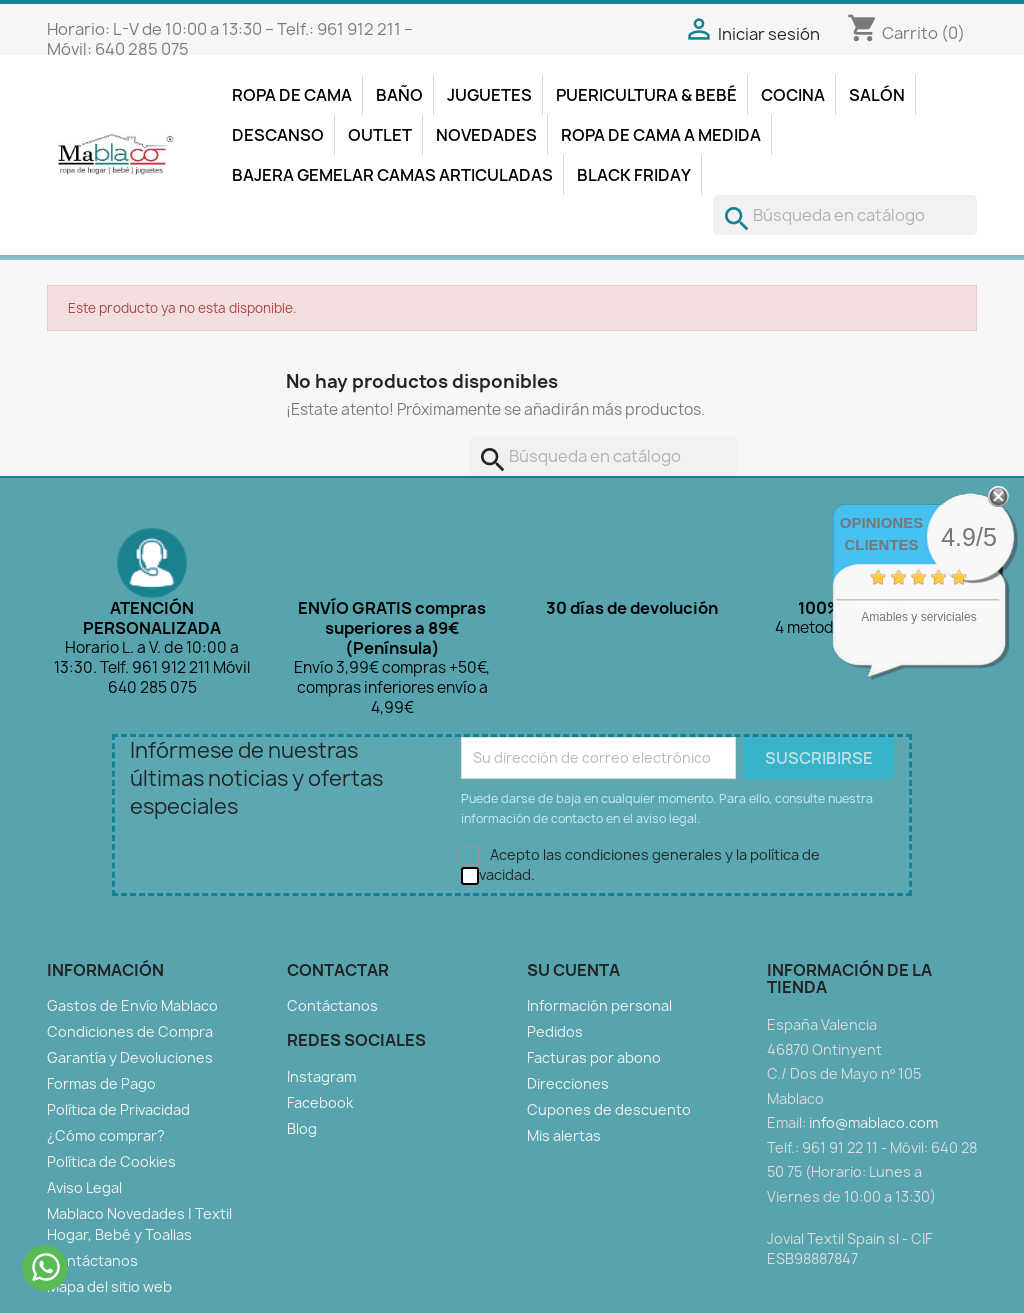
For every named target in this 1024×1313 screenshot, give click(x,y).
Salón (877, 95)
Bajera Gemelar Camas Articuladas (392, 175)
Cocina (793, 95)
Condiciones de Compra (130, 1031)
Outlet (380, 135)
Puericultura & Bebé (646, 95)
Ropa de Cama (292, 95)
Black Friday (634, 175)
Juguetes (489, 95)
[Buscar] (845, 215)
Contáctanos (92, 1260)
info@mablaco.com (873, 1122)
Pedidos (555, 1031)
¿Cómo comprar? (106, 1135)
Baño (399, 95)
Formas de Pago (101, 1083)
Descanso (278, 135)
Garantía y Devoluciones (130, 1057)
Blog (302, 1128)
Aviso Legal (84, 1187)
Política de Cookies (111, 1161)
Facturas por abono (594, 1057)
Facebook (320, 1102)
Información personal (599, 1005)
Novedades (486, 135)
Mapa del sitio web (109, 1286)
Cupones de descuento (609, 1109)
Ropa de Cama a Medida (661, 135)
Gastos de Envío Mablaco (132, 1005)
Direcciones (568, 1083)
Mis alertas (564, 1135)
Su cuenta (573, 970)
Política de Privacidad (118, 1109)
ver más (944, 656)
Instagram (321, 1076)
